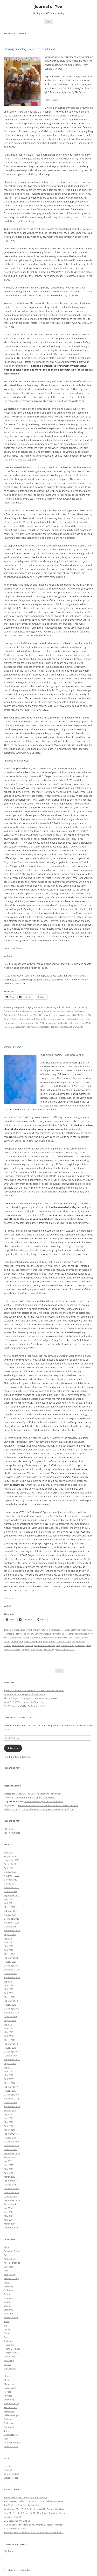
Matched (15, 1026)
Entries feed (9, 2469)
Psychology (79, 1011)
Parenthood (10, 2387)
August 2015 (10, 2157)
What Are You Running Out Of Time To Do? (24, 1694)
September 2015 (12, 2153)
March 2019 (9, 1996)
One (58, 1645)
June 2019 (8, 1985)
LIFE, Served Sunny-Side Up (17, 2520)
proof (88, 1645)
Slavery (7, 2419)
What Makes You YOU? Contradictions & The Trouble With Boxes (35, 2509)
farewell (48, 1019)
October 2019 (10, 1973)
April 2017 (8, 2079)
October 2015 (10, 2149)
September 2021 (12, 1895)
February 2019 (11, 2000)
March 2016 (9, 2129)
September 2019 (12, 1977)
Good (6, 2337)
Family (84, 1007)
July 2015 (8, 2161)
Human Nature (11, 2352)
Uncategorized (46, 1015)
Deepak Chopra (80, 1637)
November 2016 (11, 2098)
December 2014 (11, 2188)
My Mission (9, 2383)
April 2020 (8, 1950)
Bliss (60, 1629)
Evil (5, 2325)
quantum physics (12, 1649)
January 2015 (10, 2184)
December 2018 (11, 2008)
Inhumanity (9, 2356)
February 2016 (11, 2133)
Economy (8, 2309)
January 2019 (10, 2004)
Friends (7, 1011)
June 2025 (8, 1852)
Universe (48, 1649)
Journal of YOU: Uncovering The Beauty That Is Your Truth (33, 979)
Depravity (8, 2297)
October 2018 (10, 2016)
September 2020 (12, 1930)
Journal (52, 1641)
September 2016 (12, 2106)
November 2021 (11, 1887)
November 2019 (11, 1969)
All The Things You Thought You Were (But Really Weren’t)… (32, 1698)
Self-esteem (28, 1633)
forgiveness (58, 1019)
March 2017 (9, 2082)
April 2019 (8, 1993)
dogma (14, 1641)
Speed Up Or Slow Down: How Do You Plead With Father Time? (34, 1690)
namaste (35, 1026)
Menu (48, 21)
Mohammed (18, 1645)
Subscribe (12, 1748)
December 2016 (11, 2094)
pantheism (80, 1645)
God (21, 1641)
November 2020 (11, 1922)
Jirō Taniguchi (22, 1022)
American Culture (12, 2251)
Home (87, 1019)
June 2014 (8, 2211)
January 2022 (10, 1883)
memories (25, 1026)
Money (7, 2376)
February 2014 (11, 2227)
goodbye (69, 1019)
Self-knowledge (25, 1015)
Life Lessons (58, 1011)
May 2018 (8, 2032)
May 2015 (8, 2168)
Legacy (47, 1011)
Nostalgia (44, 1026)
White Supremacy (12, 2442)
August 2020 (10, 1934)
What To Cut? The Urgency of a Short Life (23, 1702)
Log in (7, 2466)
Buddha (36, 1637)
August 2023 (10, 1864)
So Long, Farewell (12, 2516)
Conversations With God (60, 1637)
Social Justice (10, 2423)
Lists (6, 2372)
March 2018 (9, 2039)
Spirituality (55, 1633)
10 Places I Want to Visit (15, 2528)
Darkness (8, 2290)
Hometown (9, 1022)
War (6, 2438)
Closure (39, 1019)
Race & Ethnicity (11, 2403)
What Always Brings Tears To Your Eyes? (43, 1801)
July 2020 (8, 1938)
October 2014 (10, 2196)
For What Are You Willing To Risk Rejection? (24, 1706)
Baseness (8, 2266)
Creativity (8, 2286)
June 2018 (8, 2028)
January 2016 (10, 2137)
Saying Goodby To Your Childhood (29, 49)
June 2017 (8, 2071)
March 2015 (9, 2176)
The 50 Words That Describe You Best (22, 2505)
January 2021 (10, 1914)
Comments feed (11, 2473)
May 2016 (8, 2122)
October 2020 (10, 1926)
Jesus (45, 1641)
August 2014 (10, 2204)
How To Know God (33, 1641)
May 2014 (8, 2215)
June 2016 (8, 2118)
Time (36, 1015)
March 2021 (9, 1907)
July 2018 (8, 2024)
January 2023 (10, 1871)
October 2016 (10, 2102)
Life (73, 1641)
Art (5, 2254)
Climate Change (11, 2278)
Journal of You (48, 6)
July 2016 (8, 2114)
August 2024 (10, 1856)
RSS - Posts (9, 1828)
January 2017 (10, 2090)
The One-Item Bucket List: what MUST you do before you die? (33, 2501)
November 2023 (11, 1860)
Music (7, 2380)
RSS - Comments (12, 1832)
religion (25, 1649)
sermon (39, 1649)
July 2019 (8, 1981)
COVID (7, 2282)
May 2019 (8, 1989)
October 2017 (10, 2055)
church (44, 1637)
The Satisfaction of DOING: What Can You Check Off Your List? (33, 2532)
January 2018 (10, 2047)
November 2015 (11, 2145)
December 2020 (11, 1918)
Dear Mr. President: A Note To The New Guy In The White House (34, 2512)
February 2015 (11, 2180)
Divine (7, 1641)
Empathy (8, 2313)
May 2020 (8, 1946)
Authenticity (40, 1007)
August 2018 (10, 2020)
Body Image (9, 2274)
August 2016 (10, 2110)
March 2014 (9, 2223)
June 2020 (8, 1942)
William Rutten (11, 1809)
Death (67, 1007)
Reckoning (55, 1026)
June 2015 (8, 2165)
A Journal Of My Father (76, 1015)
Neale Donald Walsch (44, 1645)
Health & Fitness (12, 2348)
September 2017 (12, 2059)
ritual (32, 1649)
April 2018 (8, 2036)
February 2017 (11, 2086)
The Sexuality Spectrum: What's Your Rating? (25, 2497)
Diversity (75, 1007)
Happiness (27, 1011)
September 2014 (12, 2200)
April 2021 (8, 1903)
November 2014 (11, 2192)
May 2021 (8, 1899)
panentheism (67, 1645)
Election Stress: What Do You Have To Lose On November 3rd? (48, 1805)
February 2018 (11, 2043)
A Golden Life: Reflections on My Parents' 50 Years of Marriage (33, 2524)
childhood (30, 1019)
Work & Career (11, 2446)
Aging (30, 1007)
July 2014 (8, 2208)
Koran (59, 1641)
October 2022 (10, 1879)
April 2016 (8, 2125)
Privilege (69, 1011)
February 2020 (11, 1957)
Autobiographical (55, 1007)
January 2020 (10, 1961)
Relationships (10, 1015)
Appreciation (18, 1019)
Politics (18, 1633)
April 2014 (8, 2219)
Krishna (67, 1641)
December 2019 (11, 1965)
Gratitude (16, 1011)
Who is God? (13, 1047)
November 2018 (11, 2012)
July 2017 (8, 2067)
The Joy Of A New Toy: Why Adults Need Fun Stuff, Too (48, 1809)
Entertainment (11, 2317)
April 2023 (8, 1867)
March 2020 (9, 1953)
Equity (7, 2321)
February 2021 (11, 1910)
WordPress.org (11, 2477)
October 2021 (10, 1891)
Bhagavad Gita (18, 1637)
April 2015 (8, 2172)
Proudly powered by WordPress (18, 2570)
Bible (28, 1637)
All (89, 1633)
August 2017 (10, 2063)
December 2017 (11, 2051)
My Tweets (9, 2551)
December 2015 (11, 2141)
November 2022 (11, 1875)
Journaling (38, 1011)
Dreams (7, 2305)
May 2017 (8, 2075)
